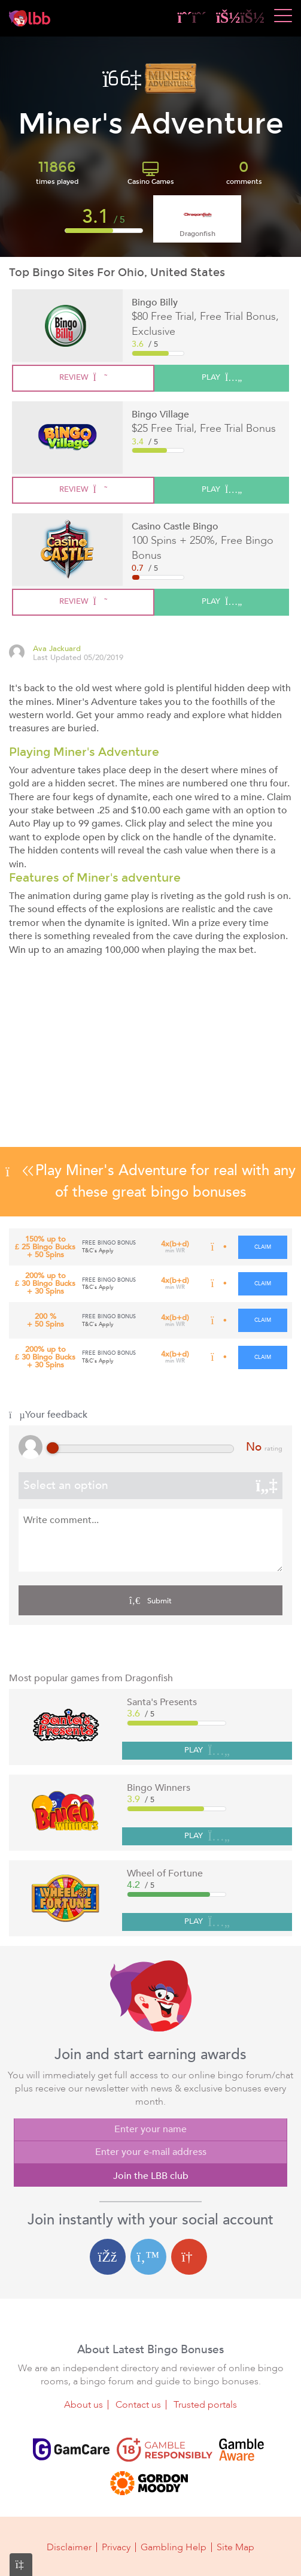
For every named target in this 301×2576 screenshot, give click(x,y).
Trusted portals (205, 2404)
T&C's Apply (98, 1250)
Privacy (116, 2547)
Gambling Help (173, 2547)
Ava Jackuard (57, 648)
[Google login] (189, 2257)
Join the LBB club (150, 2176)
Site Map (235, 2547)
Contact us (138, 2404)
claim (262, 1247)
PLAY (207, 1751)
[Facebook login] (108, 2257)
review (83, 377)
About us (83, 2404)
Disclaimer (69, 2547)
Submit (150, 1600)
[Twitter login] (148, 2257)
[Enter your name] (150, 2129)
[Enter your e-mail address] (150, 2152)
